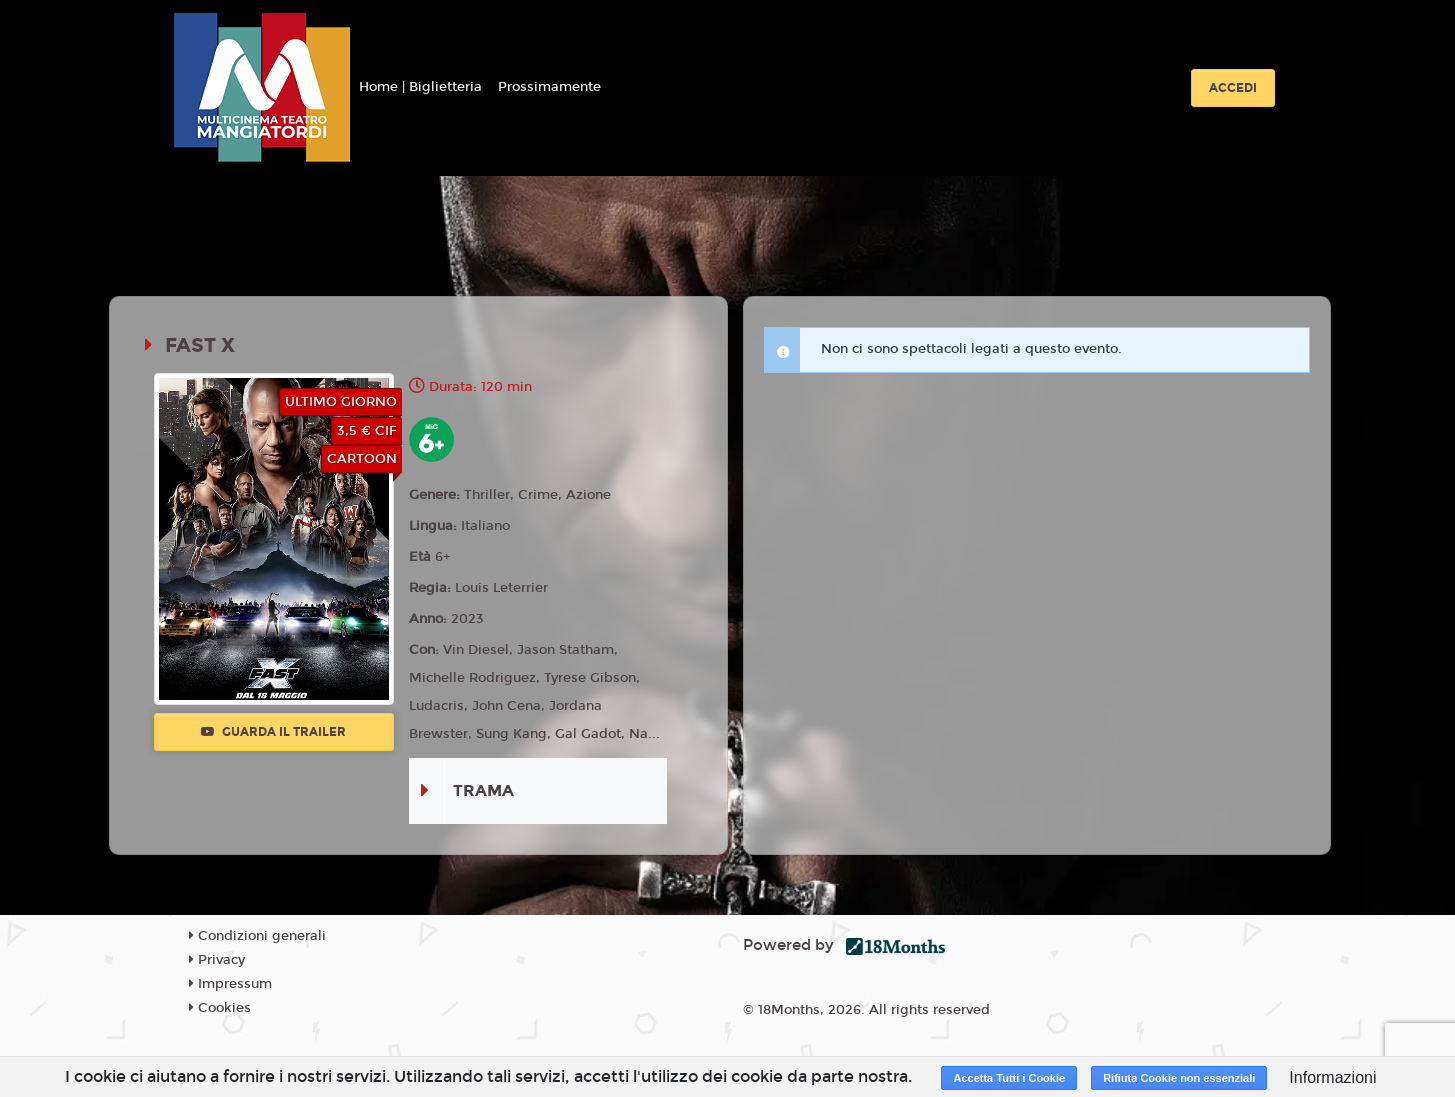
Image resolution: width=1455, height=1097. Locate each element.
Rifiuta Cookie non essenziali (1179, 1078)
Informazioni (1332, 1077)
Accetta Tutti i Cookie (1009, 1078)
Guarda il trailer (273, 732)
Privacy (217, 960)
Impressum (230, 984)
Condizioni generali (257, 936)
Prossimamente (549, 87)
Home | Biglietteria (420, 87)
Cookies (220, 1008)
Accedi (1233, 88)
